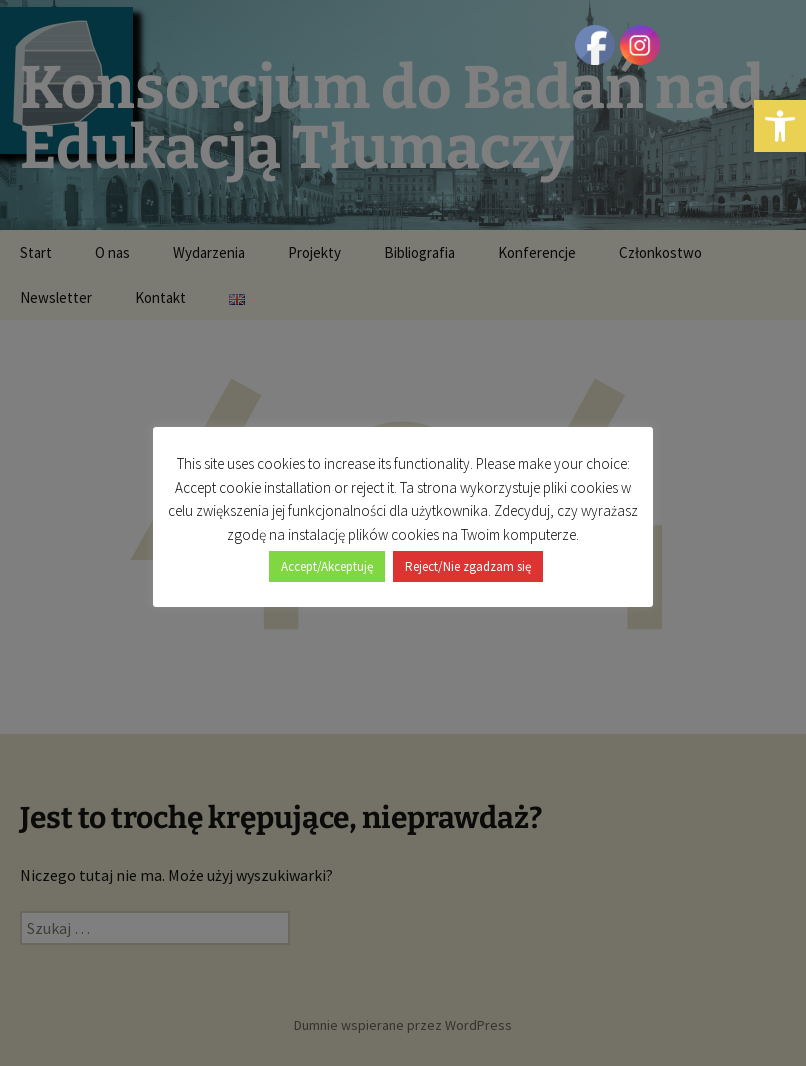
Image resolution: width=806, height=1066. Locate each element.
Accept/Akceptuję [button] (327, 566)
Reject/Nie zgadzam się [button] (468, 566)
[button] (780, 126)
